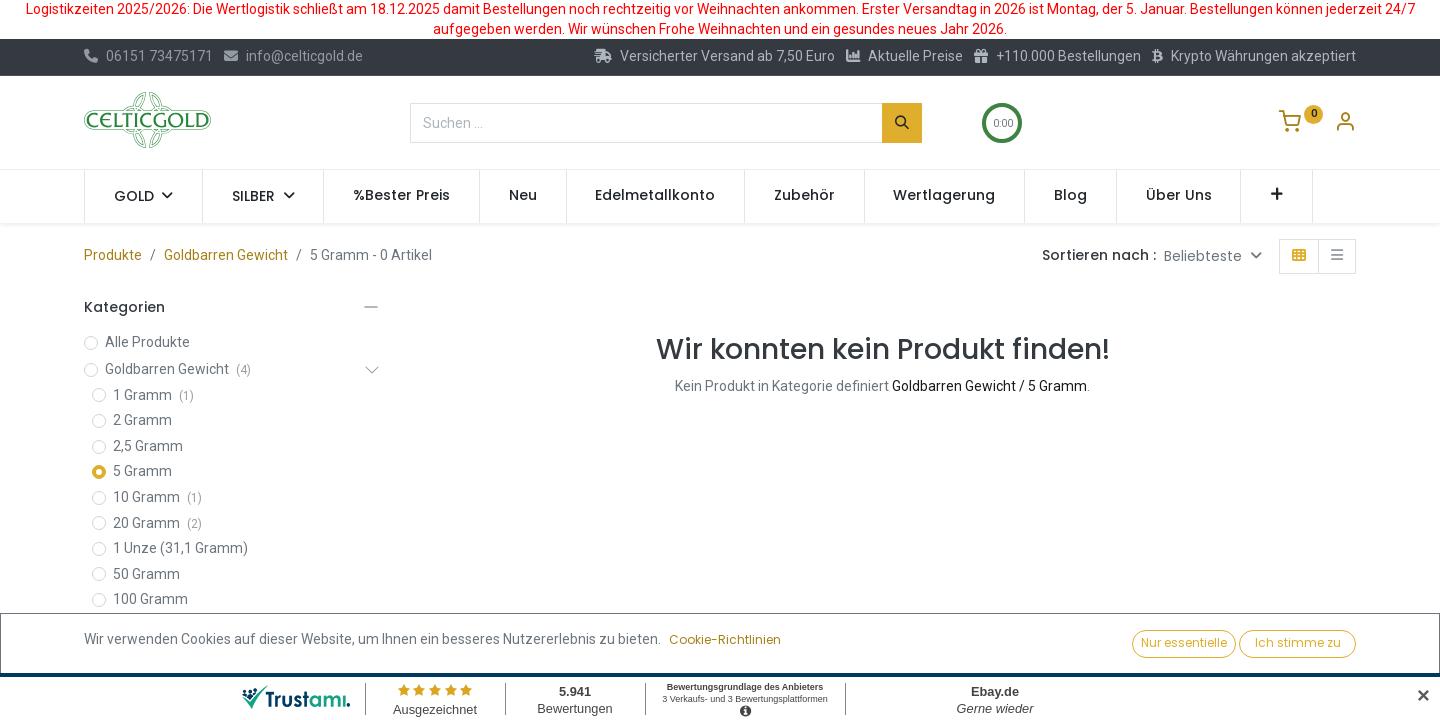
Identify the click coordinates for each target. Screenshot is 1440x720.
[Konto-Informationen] (1345, 124)
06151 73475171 (148, 56)
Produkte (113, 255)
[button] (1276, 196)
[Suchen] (902, 123)
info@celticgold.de (293, 56)
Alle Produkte (147, 342)
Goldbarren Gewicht (226, 255)
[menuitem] (401, 196)
